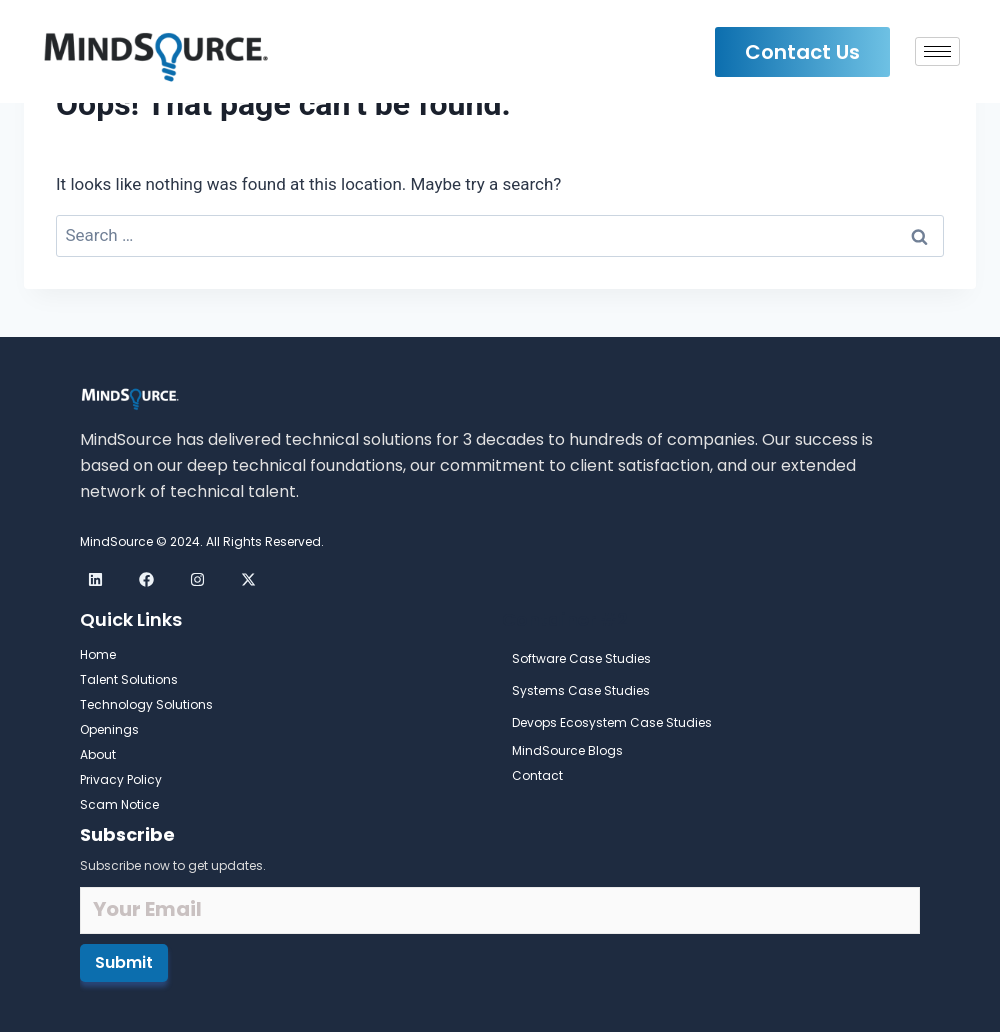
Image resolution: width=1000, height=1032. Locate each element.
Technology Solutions (146, 704)
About (98, 754)
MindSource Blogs (567, 750)
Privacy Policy (121, 779)
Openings (109, 729)
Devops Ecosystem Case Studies (612, 722)
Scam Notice (119, 804)
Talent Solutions (129, 679)
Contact (537, 775)
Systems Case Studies (581, 690)
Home (98, 654)
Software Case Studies (581, 658)
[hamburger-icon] (937, 51)
